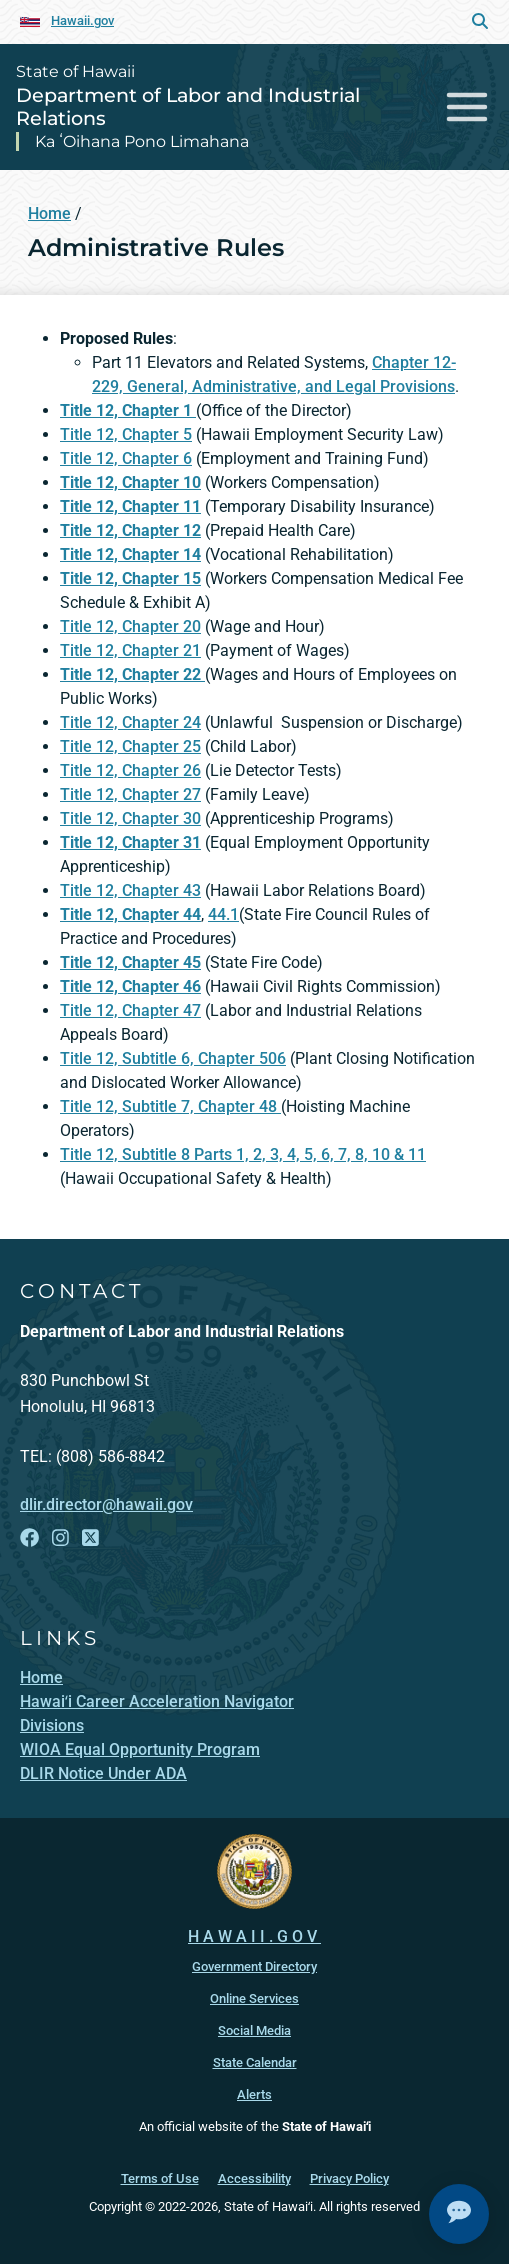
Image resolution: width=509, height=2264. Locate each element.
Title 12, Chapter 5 (126, 434)
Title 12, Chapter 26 (130, 770)
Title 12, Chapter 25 (130, 746)
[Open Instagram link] (60, 1538)
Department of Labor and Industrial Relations (188, 106)
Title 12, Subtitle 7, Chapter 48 (170, 1106)
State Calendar (255, 2061)
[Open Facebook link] (29, 1538)
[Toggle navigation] (467, 106)
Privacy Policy (349, 2177)
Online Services (254, 1997)
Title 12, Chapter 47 (130, 1010)
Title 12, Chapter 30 (130, 818)
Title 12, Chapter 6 (126, 458)
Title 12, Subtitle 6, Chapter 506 (173, 1058)
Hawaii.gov (82, 20)
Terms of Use (160, 2177)
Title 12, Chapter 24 (130, 722)
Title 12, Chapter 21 (130, 650)
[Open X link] (90, 1538)
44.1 (223, 914)
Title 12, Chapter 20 (130, 626)
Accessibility (254, 2177)
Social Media (254, 2029)
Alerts (254, 2093)
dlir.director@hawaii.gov (106, 1504)
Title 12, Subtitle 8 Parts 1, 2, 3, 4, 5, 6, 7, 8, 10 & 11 (243, 1154)
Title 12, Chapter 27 (130, 794)
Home (49, 213)
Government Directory (254, 1965)
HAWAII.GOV (254, 1935)
